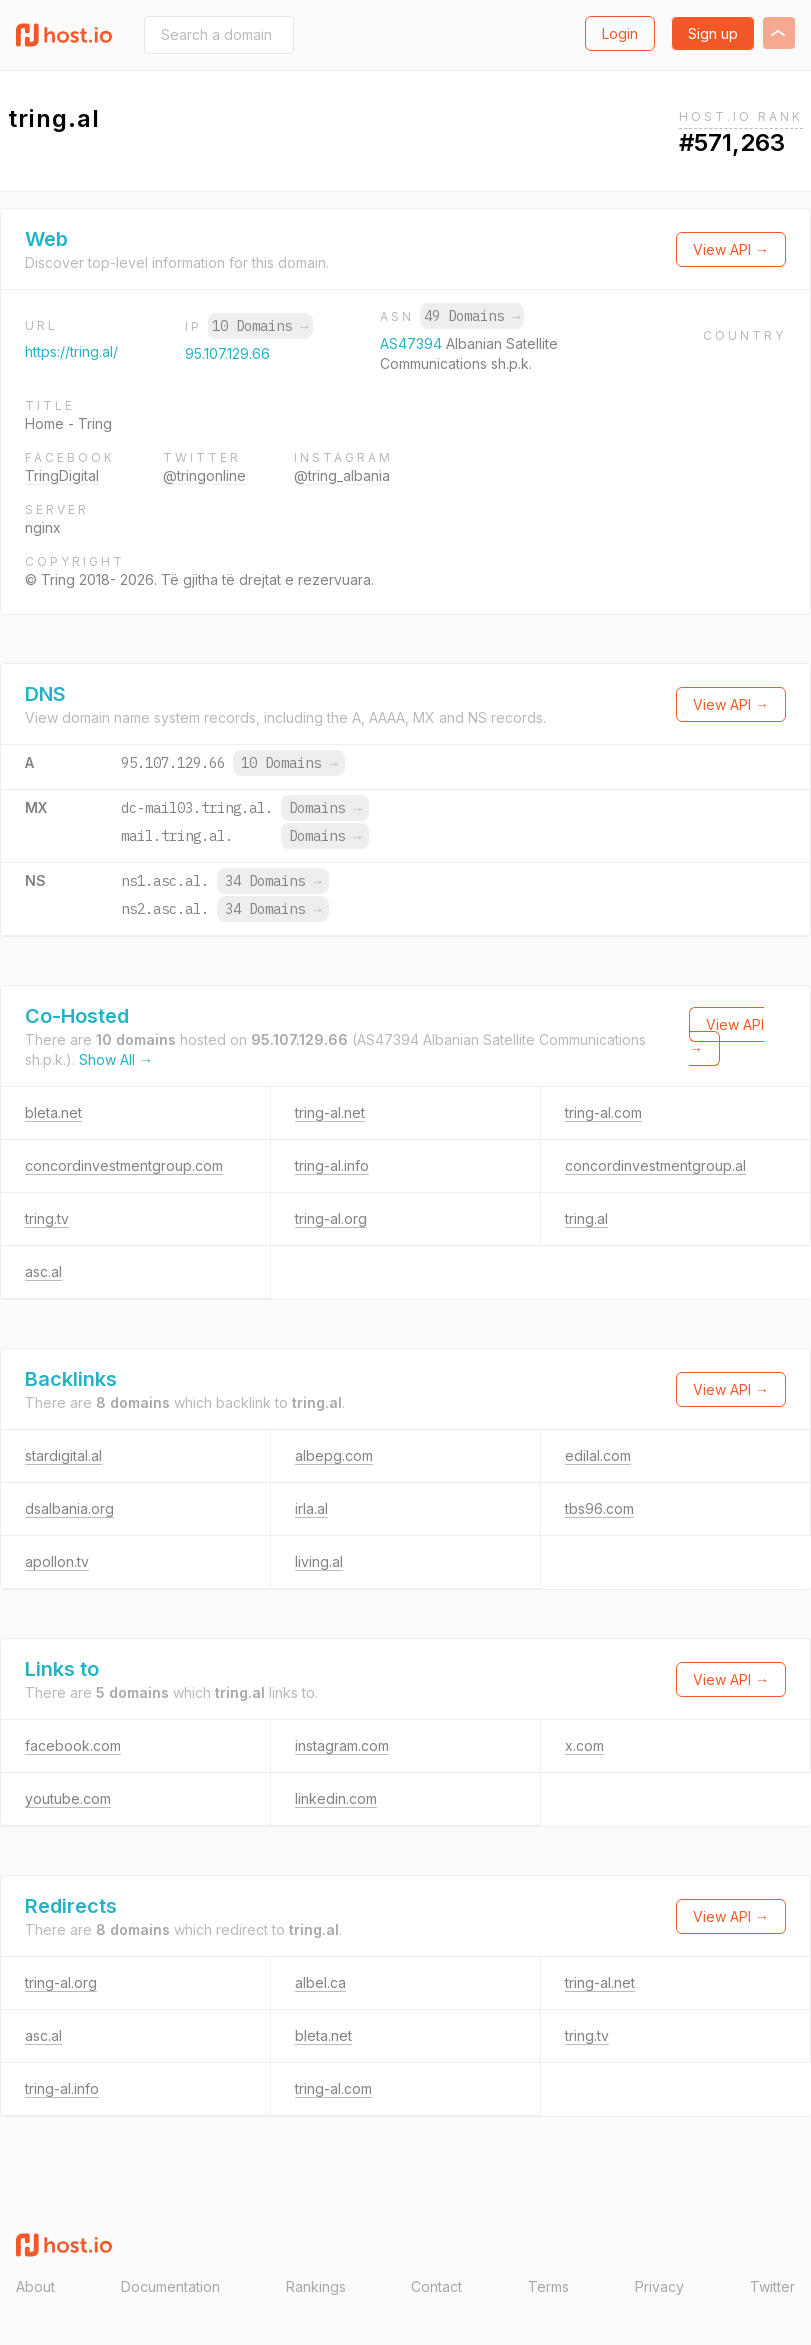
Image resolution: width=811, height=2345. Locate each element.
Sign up (713, 33)
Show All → (116, 1059)
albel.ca (320, 1982)
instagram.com (342, 1745)
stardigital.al (63, 1455)
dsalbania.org (69, 1508)
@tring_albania (342, 475)
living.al (319, 1561)
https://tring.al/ (71, 351)
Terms (548, 2286)
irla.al (311, 1508)
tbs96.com (599, 1508)
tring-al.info (332, 1165)
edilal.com (598, 1455)
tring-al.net (330, 1112)
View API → (731, 249)
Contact (436, 2286)
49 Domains (472, 316)
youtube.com (68, 1798)
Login (620, 33)
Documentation (170, 2286)
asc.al (43, 1271)
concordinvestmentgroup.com (124, 1165)
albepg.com (334, 1455)
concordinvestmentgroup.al (655, 1165)
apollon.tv (57, 1561)
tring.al (586, 1218)
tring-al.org (331, 1218)
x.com (584, 1745)
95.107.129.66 (227, 353)
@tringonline (204, 475)
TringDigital (62, 475)
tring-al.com (603, 1112)
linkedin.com (336, 1798)
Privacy (659, 2286)
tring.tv (47, 1218)
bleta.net (53, 1112)
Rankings (316, 2286)
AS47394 (413, 343)
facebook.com (73, 1745)
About (35, 2286)
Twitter (772, 2286)
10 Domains (260, 326)
